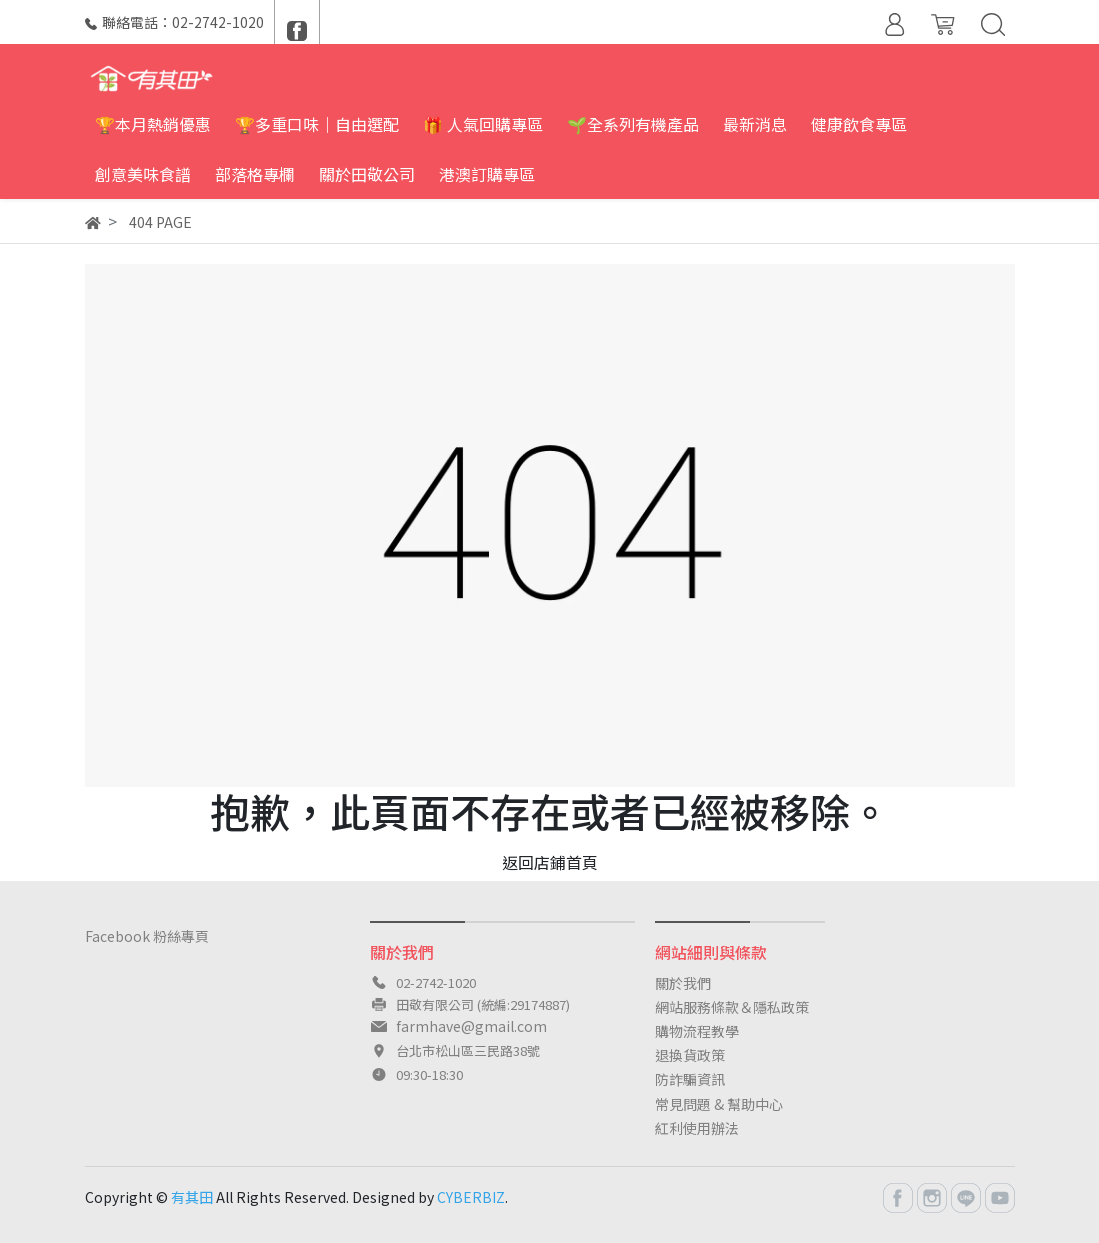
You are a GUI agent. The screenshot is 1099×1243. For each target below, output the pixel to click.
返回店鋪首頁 (550, 862)
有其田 (192, 1197)
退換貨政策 (690, 1055)
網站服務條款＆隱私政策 (732, 1007)
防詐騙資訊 (690, 1079)
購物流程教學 (697, 1031)
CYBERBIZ (471, 1197)
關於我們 (683, 983)
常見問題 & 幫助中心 (719, 1104)
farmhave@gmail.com (471, 1026)
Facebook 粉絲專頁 (147, 936)
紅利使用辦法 (697, 1128)
